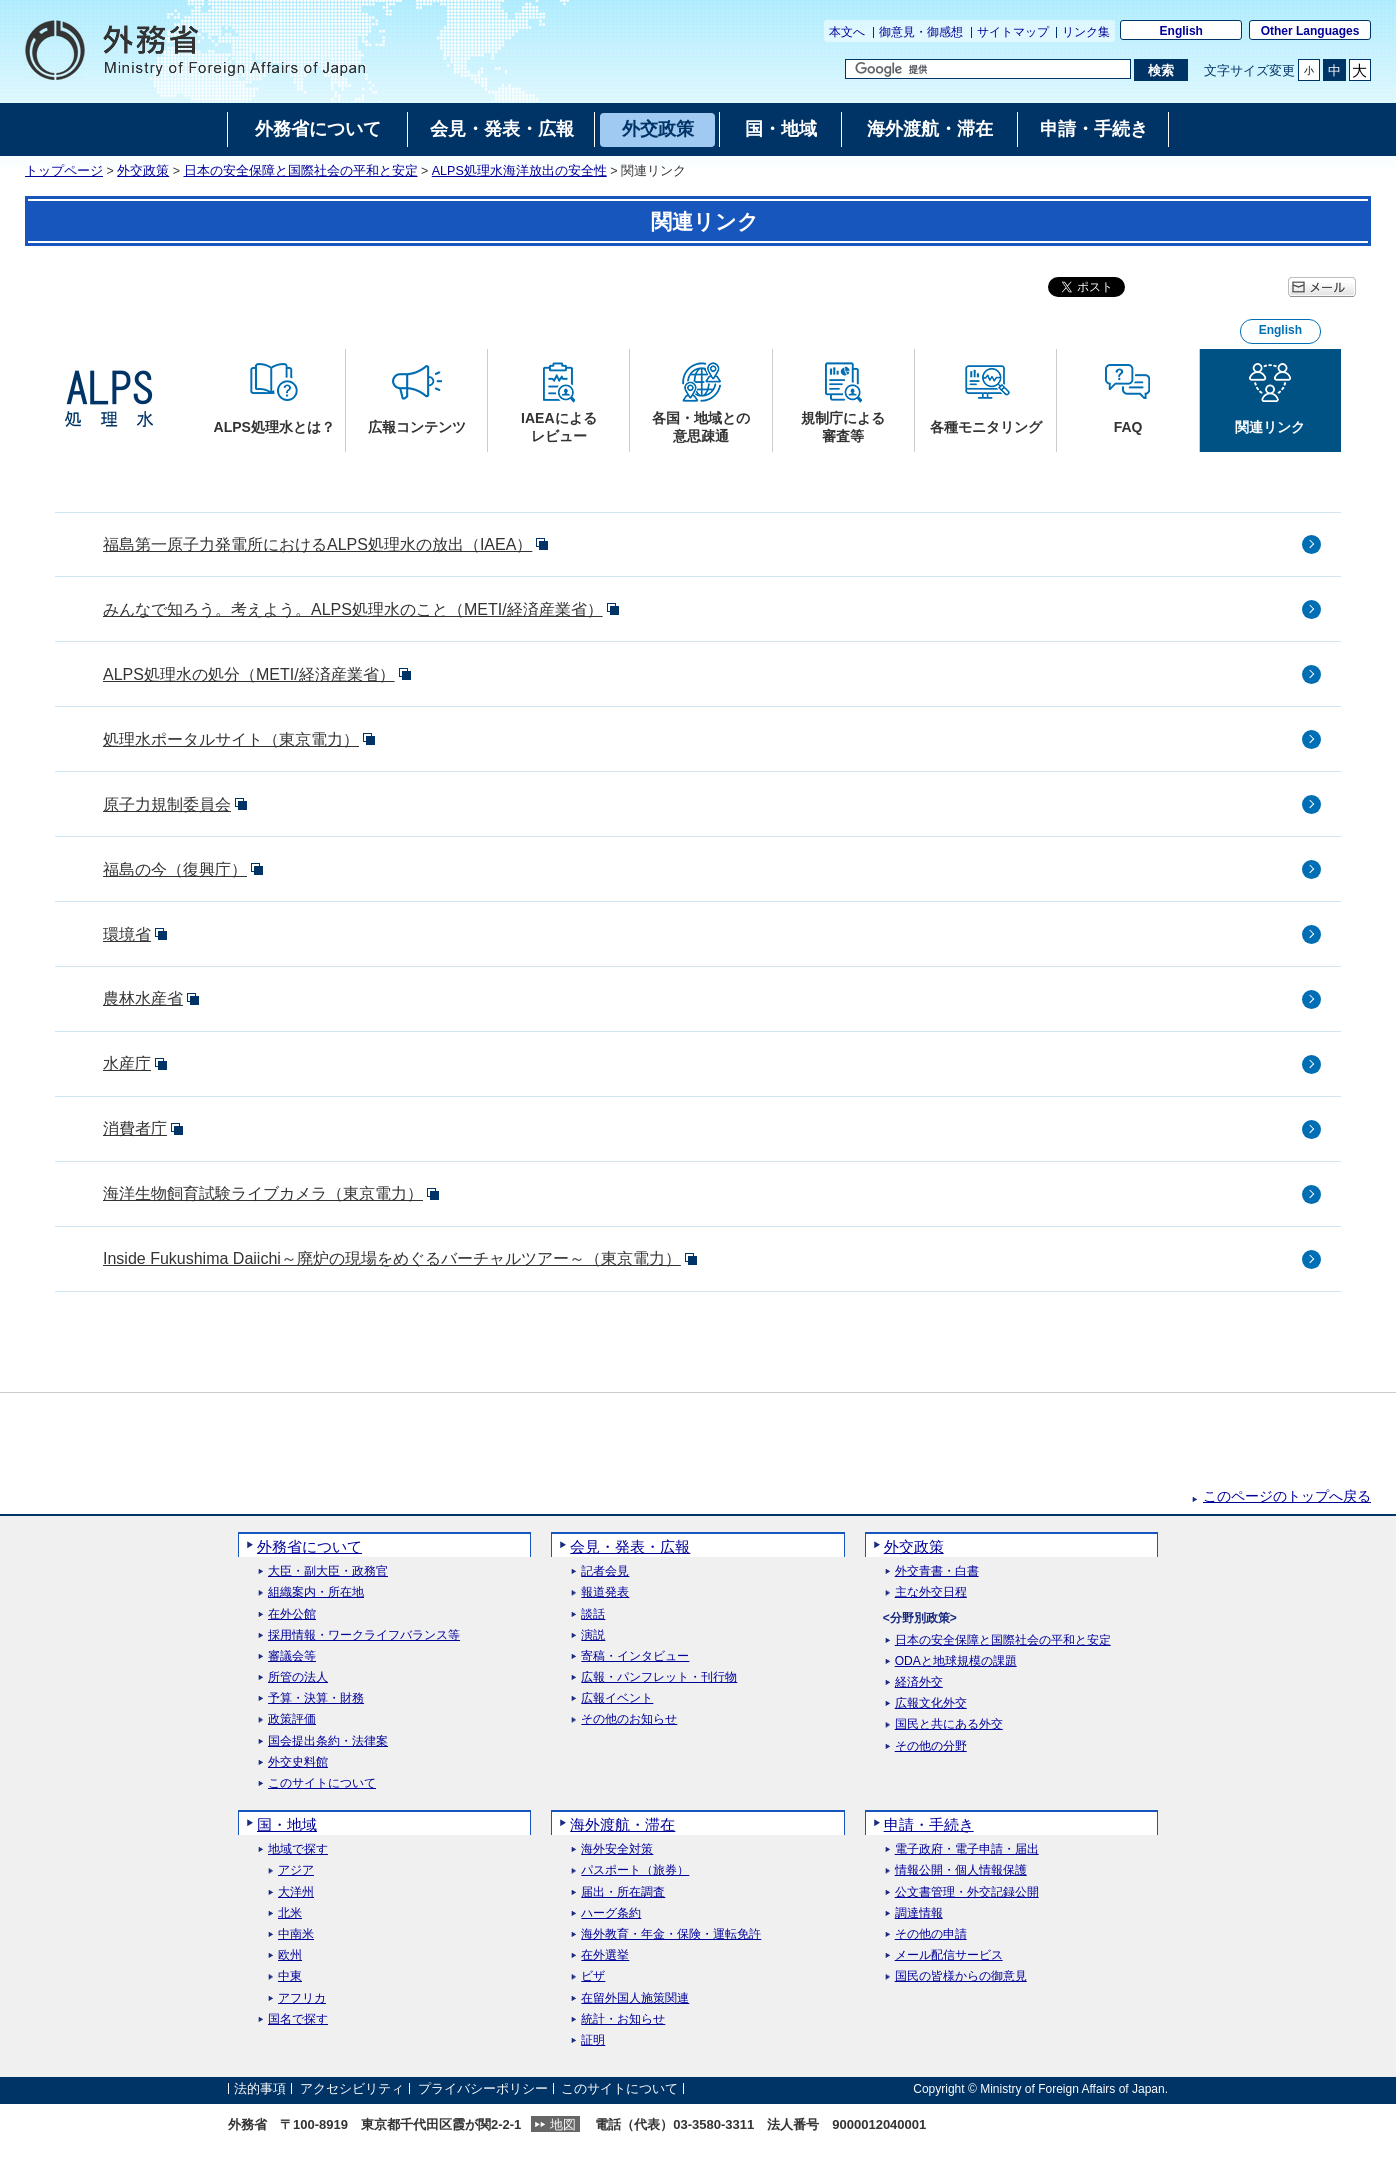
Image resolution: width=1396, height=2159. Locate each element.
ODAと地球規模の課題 (956, 1661)
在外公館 (292, 1614)
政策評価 (292, 1719)
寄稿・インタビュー (635, 1656)
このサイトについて (322, 1783)
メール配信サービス (949, 1955)
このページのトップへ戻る (1287, 1496)
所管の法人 (298, 1677)
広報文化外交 (931, 1703)
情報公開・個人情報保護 (961, 1870)
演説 (593, 1635)
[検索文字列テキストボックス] (988, 69)
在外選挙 (605, 1955)
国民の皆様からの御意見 (961, 1976)
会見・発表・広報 (630, 1546)
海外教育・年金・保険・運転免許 (671, 1934)
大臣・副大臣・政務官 (328, 1571)
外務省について (309, 1546)
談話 (593, 1614)
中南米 (296, 1934)
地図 (563, 2124)
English (1181, 31)
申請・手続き (929, 1824)
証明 (593, 2040)
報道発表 (605, 1592)
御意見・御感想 (921, 32)
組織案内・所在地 (316, 1592)
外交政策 (143, 171)
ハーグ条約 (611, 1913)
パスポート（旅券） (635, 1870)
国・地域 (287, 1824)
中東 (290, 1976)
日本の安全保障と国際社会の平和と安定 (301, 171)
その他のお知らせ (629, 1719)
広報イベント (617, 1698)
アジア (296, 1870)
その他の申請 (931, 1934)
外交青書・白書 (937, 1571)
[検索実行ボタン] (1160, 70)
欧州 (290, 1955)
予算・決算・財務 (316, 1698)
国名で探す (298, 2019)
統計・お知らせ (623, 2019)
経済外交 (919, 1682)
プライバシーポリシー (483, 2088)
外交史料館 (298, 1762)
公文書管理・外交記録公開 (967, 1892)
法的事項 (260, 2088)
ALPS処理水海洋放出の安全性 (519, 171)
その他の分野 (931, 1746)
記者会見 (605, 1571)
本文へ (848, 32)
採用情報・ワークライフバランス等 (364, 1635)
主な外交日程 (931, 1592)
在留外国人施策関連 (635, 1998)
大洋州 (296, 1892)
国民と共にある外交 (949, 1724)
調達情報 (919, 1913)
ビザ (593, 1976)
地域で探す (298, 1849)
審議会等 (292, 1656)
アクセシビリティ (352, 2088)
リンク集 (1086, 32)
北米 (290, 1913)
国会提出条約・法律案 (328, 1741)
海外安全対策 (617, 1849)
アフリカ (302, 1998)
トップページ (64, 171)
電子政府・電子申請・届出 (967, 1849)
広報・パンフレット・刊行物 (659, 1677)
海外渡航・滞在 (622, 1824)
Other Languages (1310, 31)
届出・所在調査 (623, 1892)
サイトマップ (1013, 32)
